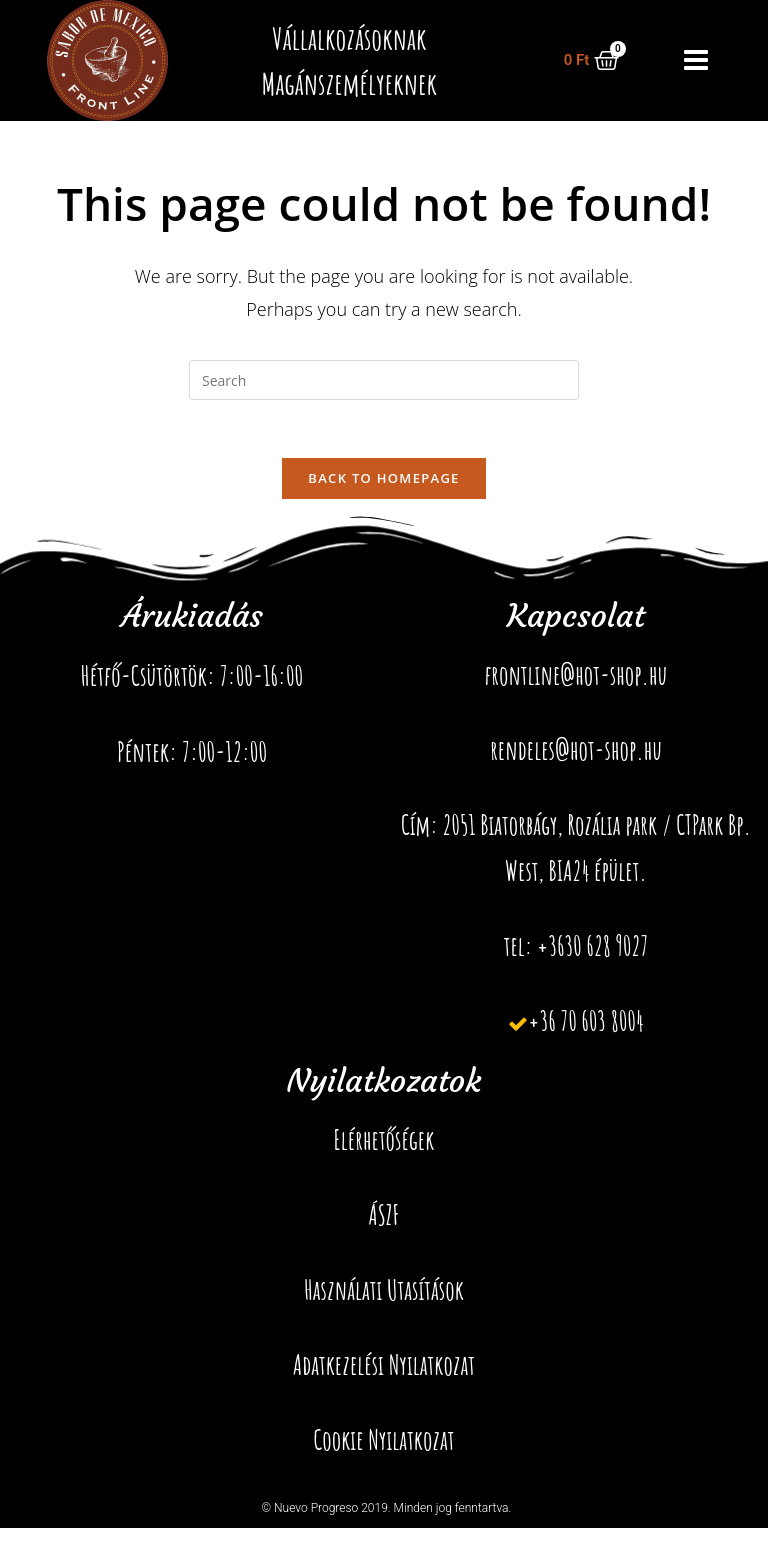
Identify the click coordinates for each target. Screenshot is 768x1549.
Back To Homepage (383, 480)
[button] (698, 60)
